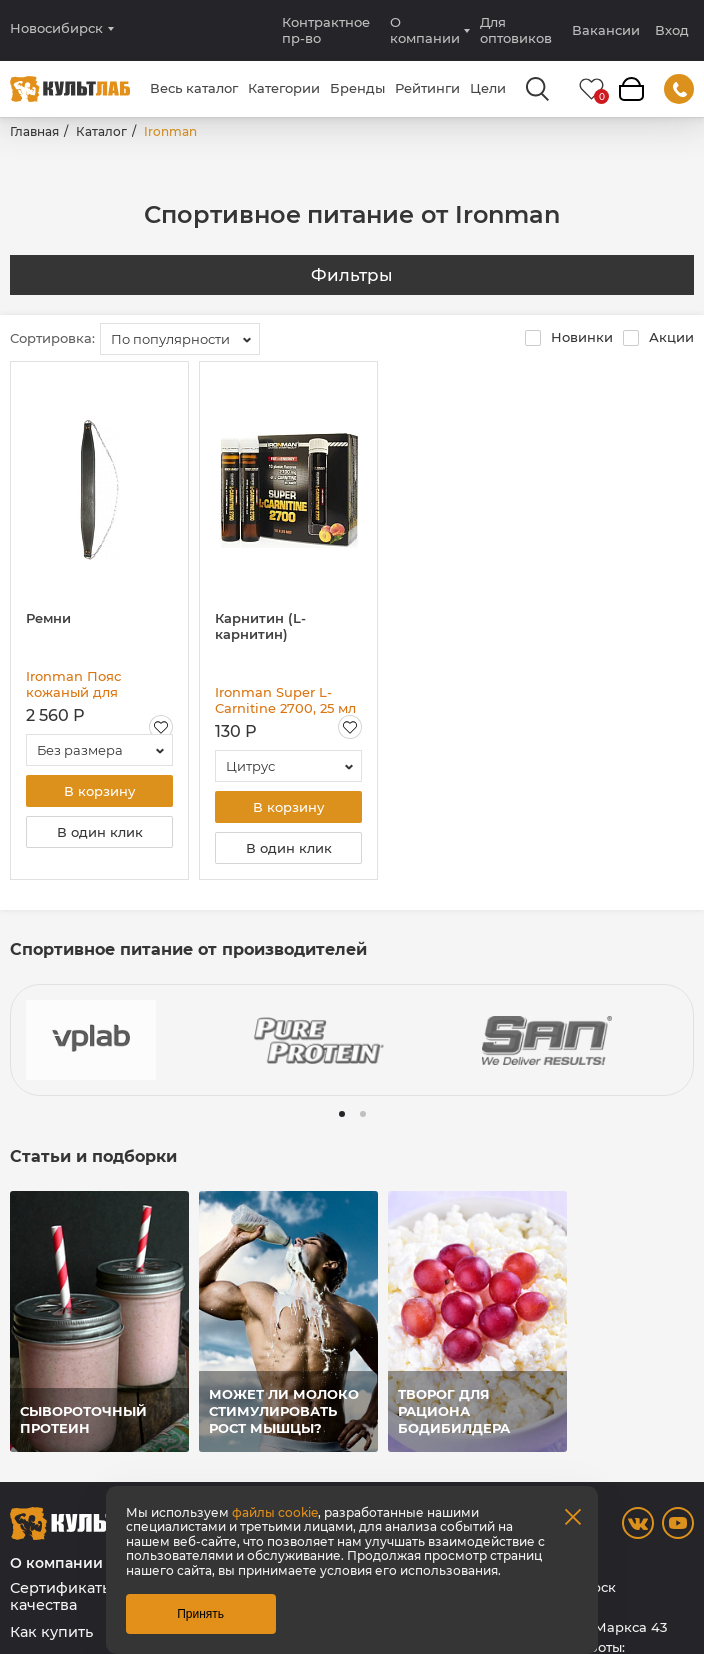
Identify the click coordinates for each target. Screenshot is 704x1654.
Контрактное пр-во (326, 30)
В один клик (100, 832)
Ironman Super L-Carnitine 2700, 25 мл (285, 700)
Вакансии (606, 30)
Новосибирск (56, 28)
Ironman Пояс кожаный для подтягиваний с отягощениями (80, 684)
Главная (34, 131)
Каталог (101, 131)
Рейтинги (427, 88)
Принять (200, 1614)
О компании (425, 30)
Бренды (357, 88)
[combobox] (180, 339)
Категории (284, 88)
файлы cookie (275, 1512)
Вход (672, 30)
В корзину (99, 791)
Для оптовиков (516, 30)
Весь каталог (194, 88)
